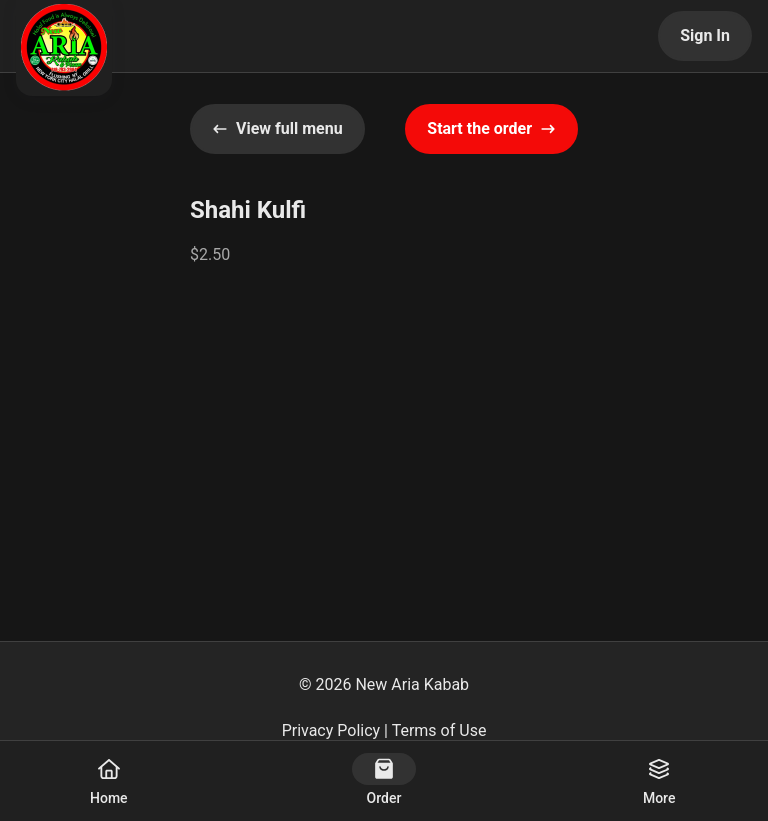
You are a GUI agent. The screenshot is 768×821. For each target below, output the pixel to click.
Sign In (705, 35)
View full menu (277, 128)
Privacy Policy (331, 730)
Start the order (491, 128)
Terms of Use (439, 730)
